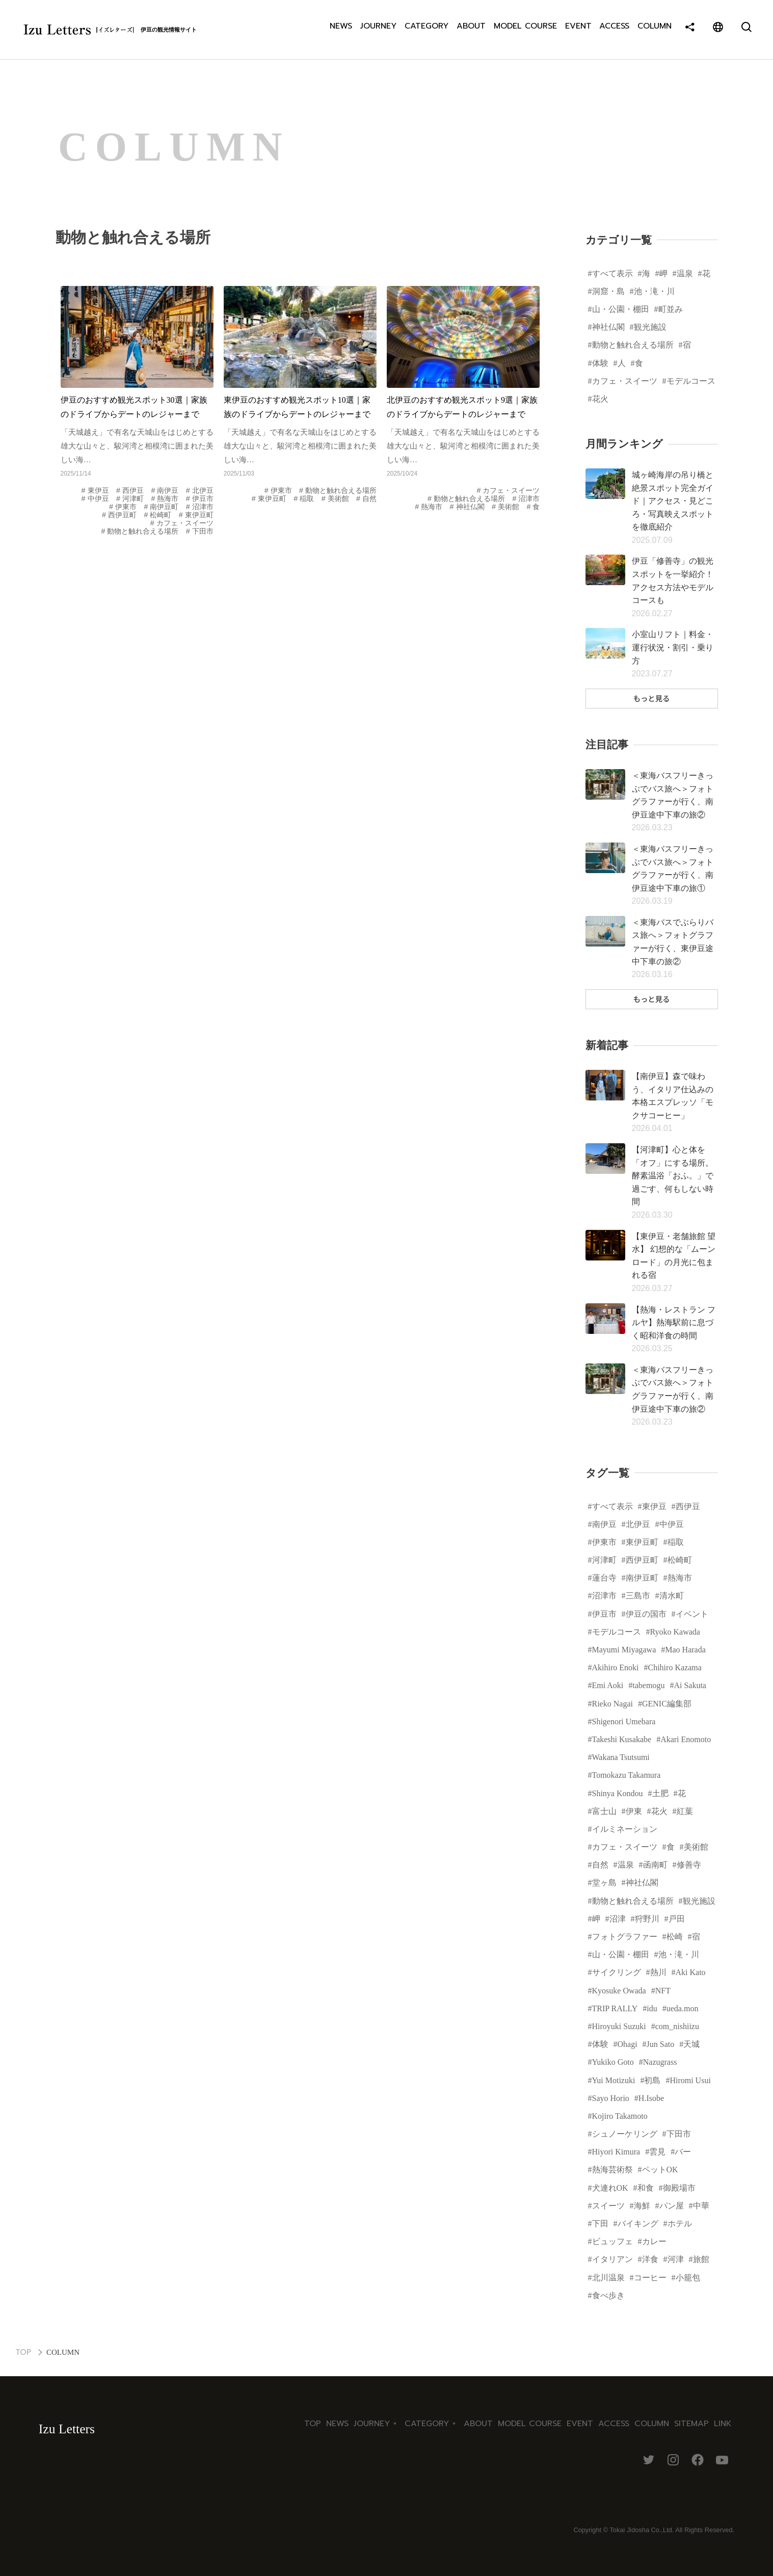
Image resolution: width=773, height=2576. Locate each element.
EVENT (579, 30)
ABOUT (471, 30)
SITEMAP (691, 2423)
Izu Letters (67, 2429)
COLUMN (657, 30)
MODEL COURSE (526, 30)
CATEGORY (427, 30)
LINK (723, 2423)
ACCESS (616, 30)
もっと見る (651, 698)
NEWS (341, 30)
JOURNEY (378, 30)
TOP (23, 2352)
